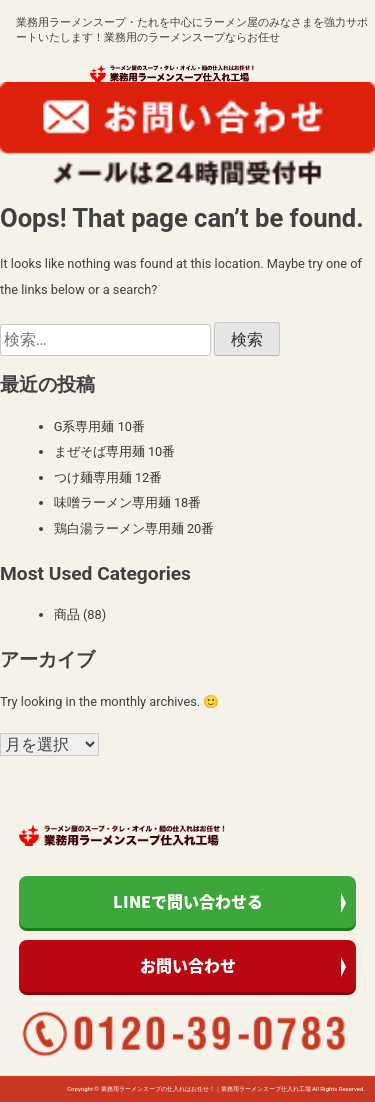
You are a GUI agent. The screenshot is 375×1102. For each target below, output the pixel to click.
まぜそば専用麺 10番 (115, 451)
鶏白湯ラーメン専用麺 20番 (134, 528)
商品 (67, 614)
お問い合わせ (188, 965)
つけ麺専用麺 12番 (108, 477)
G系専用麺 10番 (99, 426)
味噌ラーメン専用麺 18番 (128, 502)
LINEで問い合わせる (188, 901)
